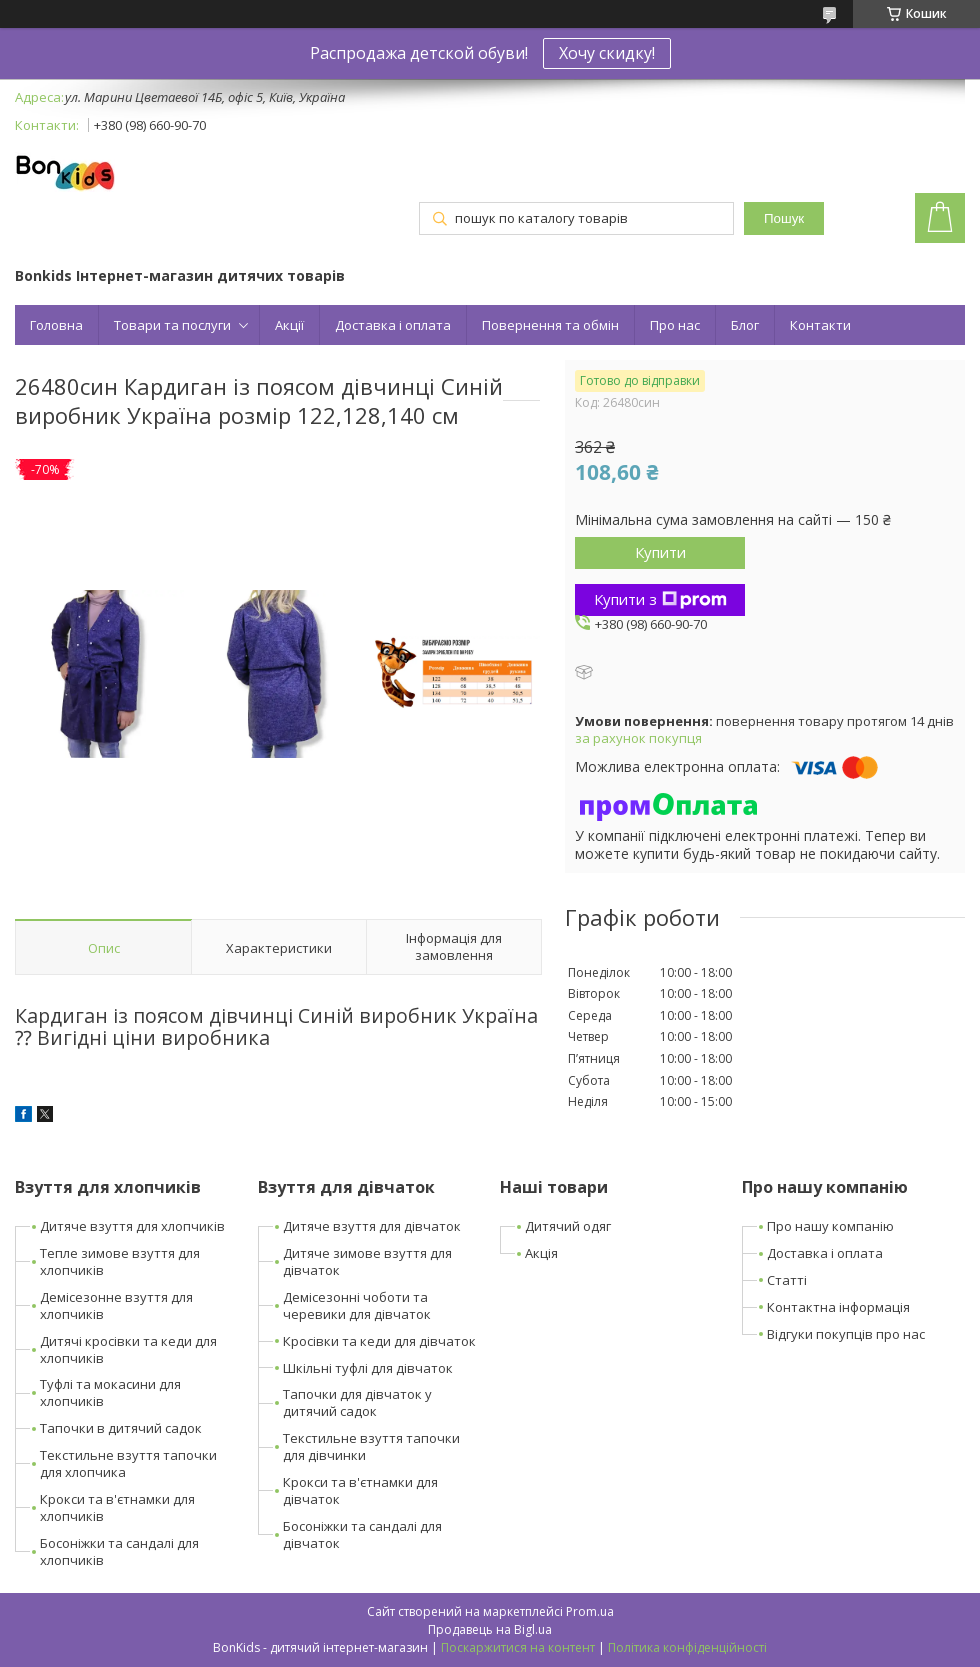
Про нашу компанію (830, 1226)
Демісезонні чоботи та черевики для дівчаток (357, 1305)
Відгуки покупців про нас (846, 1334)
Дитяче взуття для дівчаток (372, 1226)
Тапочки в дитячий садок (121, 1428)
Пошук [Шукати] (784, 218)
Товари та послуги (172, 325)
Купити (660, 552)
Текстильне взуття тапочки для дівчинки (371, 1446)
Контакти (820, 325)
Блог (745, 325)
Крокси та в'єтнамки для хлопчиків (117, 1507)
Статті (787, 1280)
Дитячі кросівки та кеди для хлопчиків (128, 1349)
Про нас (675, 325)
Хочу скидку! (607, 53)
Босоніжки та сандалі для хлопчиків (119, 1551)
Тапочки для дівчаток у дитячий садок (357, 1402)
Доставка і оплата (393, 325)
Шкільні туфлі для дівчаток (368, 1368)
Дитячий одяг (568, 1226)
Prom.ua (590, 1611)
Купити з (660, 599)
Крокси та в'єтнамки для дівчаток (360, 1490)
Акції (289, 325)
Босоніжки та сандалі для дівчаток (362, 1534)
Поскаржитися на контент (518, 1647)
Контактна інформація (838, 1307)
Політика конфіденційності (687, 1647)
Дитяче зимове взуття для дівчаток (367, 1261)
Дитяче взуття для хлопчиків (132, 1226)
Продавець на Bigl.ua (490, 1629)
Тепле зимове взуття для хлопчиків (120, 1261)
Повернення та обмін (550, 325)
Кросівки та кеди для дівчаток (379, 1341)
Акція (541, 1253)
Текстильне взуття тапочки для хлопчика (128, 1463)
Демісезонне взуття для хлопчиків (116, 1305)
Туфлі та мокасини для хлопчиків (110, 1392)
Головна (56, 325)
